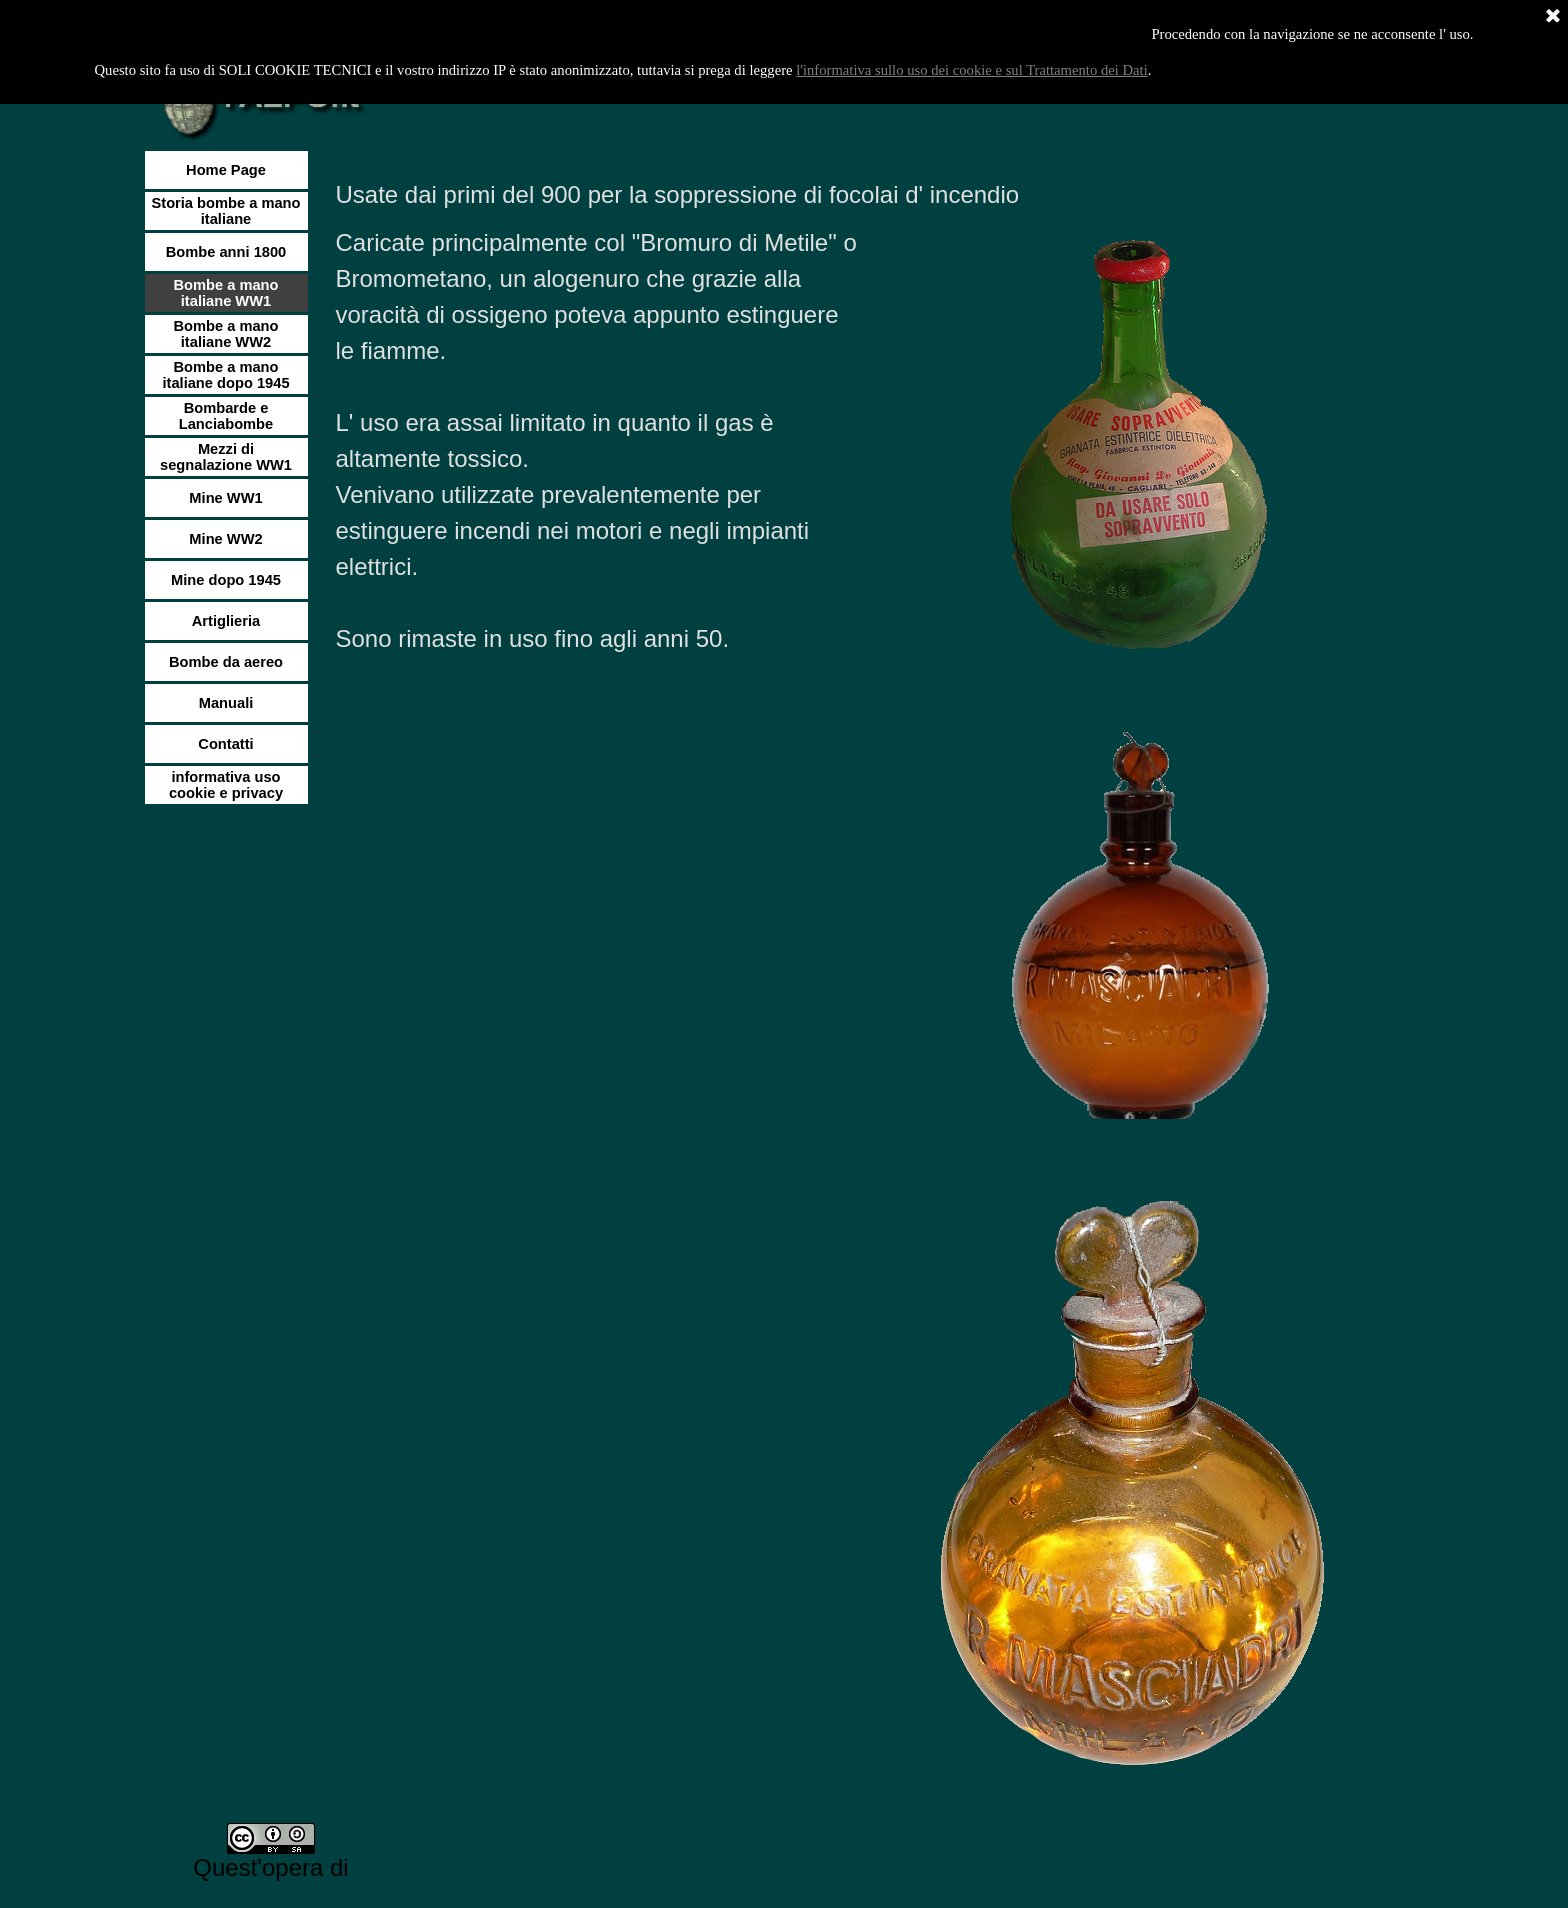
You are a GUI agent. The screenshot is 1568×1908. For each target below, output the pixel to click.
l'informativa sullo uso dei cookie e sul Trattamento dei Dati (972, 70)
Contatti (225, 744)
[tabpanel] (867, 195)
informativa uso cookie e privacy (226, 785)
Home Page (226, 170)
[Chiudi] (1553, 17)
